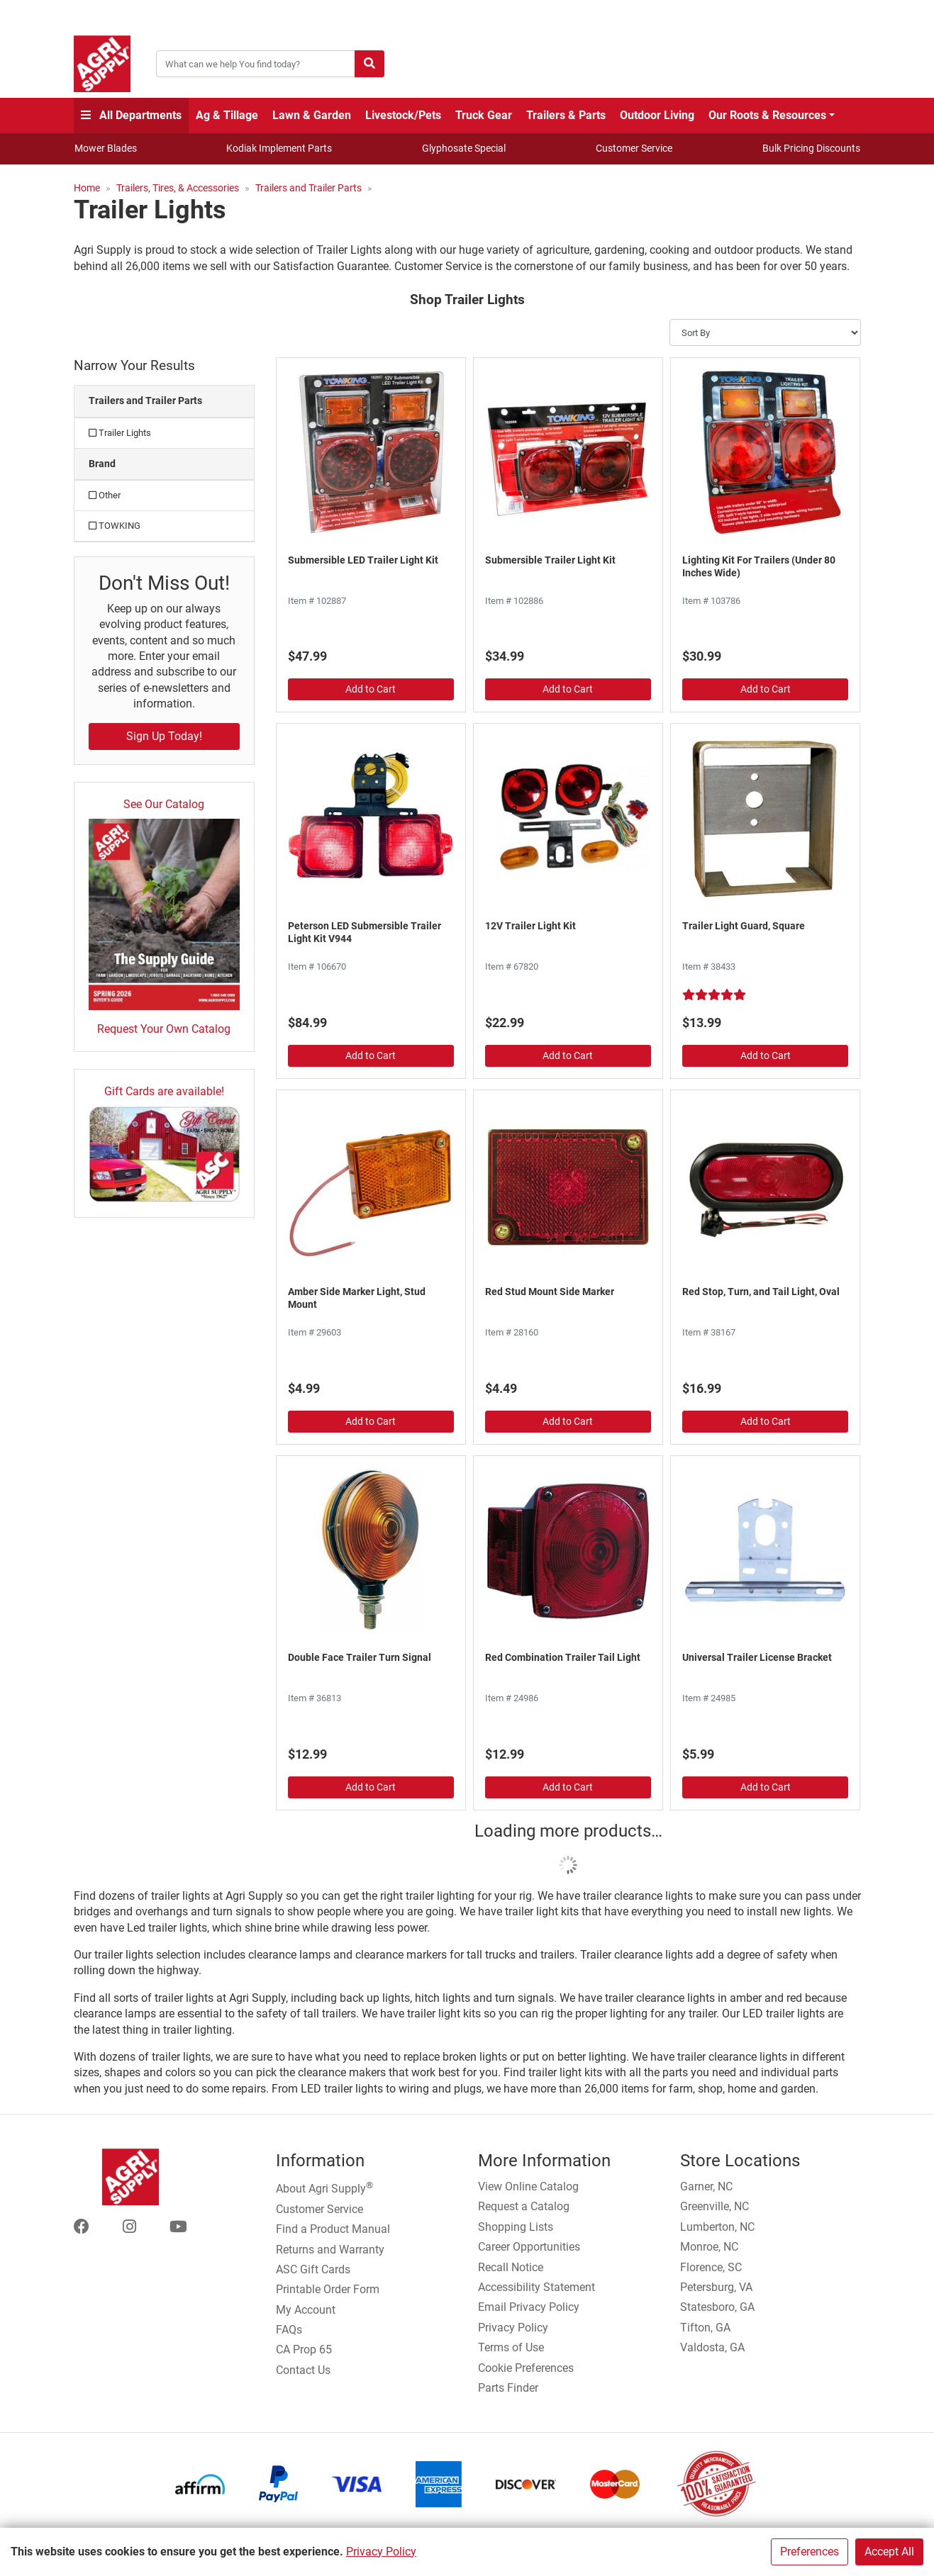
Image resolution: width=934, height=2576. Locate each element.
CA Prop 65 (304, 2349)
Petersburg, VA (716, 2287)
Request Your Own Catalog (163, 1029)
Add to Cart (370, 689)
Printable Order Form (327, 2289)
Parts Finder (508, 2388)
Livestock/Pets (403, 115)
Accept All (889, 2551)
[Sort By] (765, 332)
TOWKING (114, 525)
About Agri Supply (324, 2187)
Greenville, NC (714, 2206)
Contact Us (303, 2370)
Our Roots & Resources (767, 115)
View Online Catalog (528, 2186)
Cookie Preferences (526, 2368)
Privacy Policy (381, 2551)
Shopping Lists (515, 2227)
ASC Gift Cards (313, 2269)
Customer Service (634, 148)
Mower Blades (105, 148)
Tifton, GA (705, 2327)
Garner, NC (706, 2186)
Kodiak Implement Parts (279, 148)
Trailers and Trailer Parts (308, 188)
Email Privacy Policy (528, 2307)
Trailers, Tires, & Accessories (177, 188)
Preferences (809, 2551)
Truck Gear (483, 115)
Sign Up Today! (164, 736)
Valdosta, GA (712, 2347)
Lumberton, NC (717, 2227)
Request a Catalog (523, 2206)
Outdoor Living (657, 115)
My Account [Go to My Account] (305, 2310)
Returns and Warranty (330, 2249)
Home (87, 188)
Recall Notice (510, 2267)
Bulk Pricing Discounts (811, 148)
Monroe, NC (709, 2246)
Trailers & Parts (566, 115)
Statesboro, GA (717, 2307)
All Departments (131, 115)
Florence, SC (711, 2267)
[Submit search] (369, 63)
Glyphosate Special (464, 148)
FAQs (289, 2329)
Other (105, 495)
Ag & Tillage (227, 115)
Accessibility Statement (536, 2287)
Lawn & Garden (311, 115)
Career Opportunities (529, 2246)
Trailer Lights (120, 432)
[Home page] (102, 63)
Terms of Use (511, 2347)
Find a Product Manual (333, 2229)
